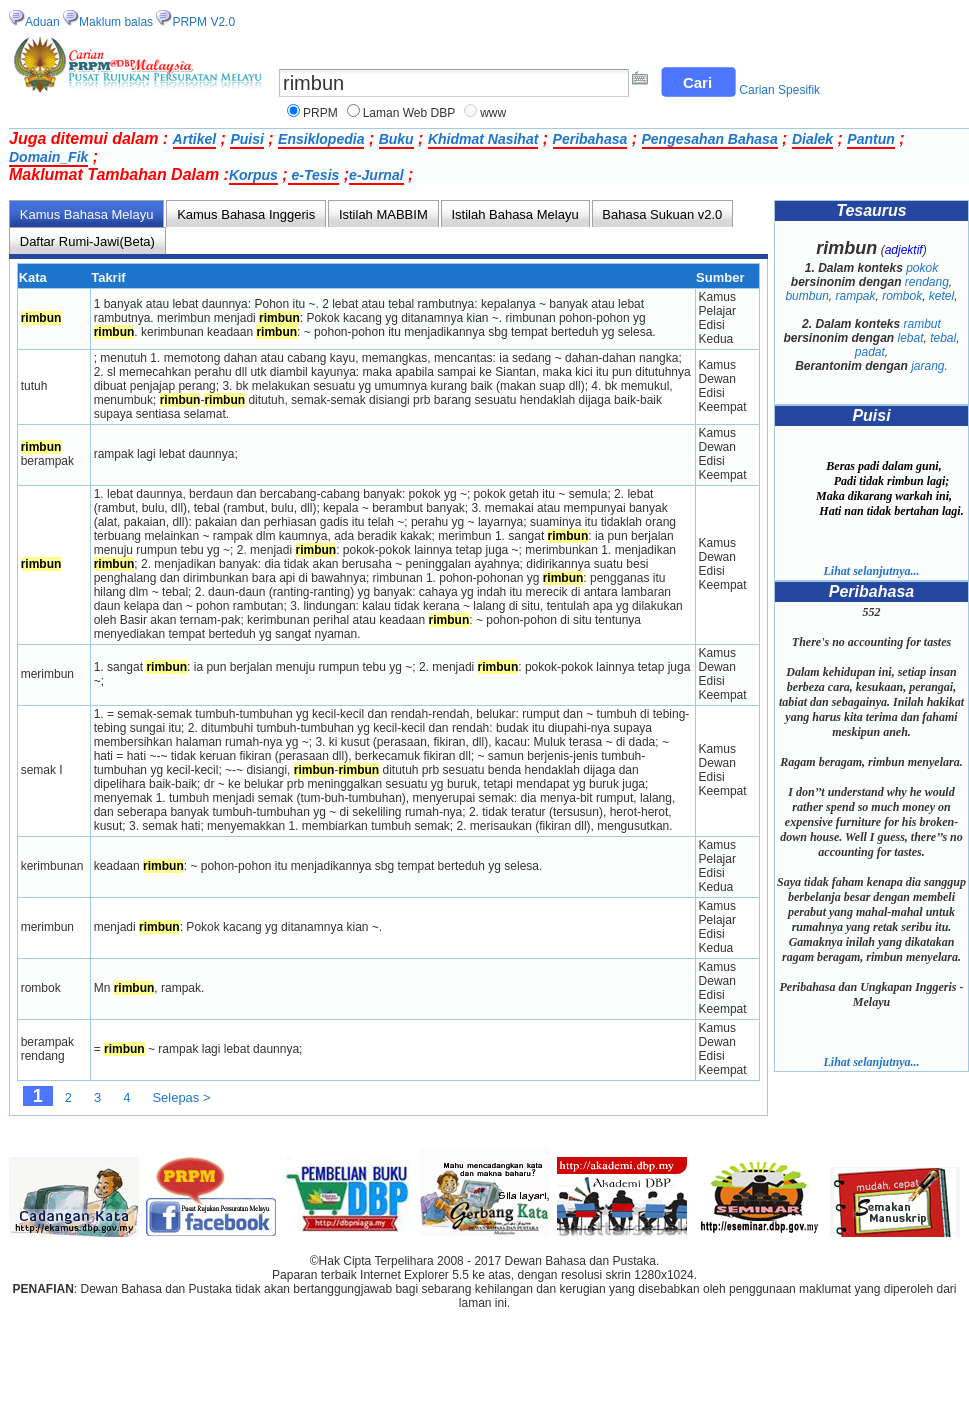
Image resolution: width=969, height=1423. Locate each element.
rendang (927, 282)
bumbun (806, 296)
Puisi (246, 139)
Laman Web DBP (409, 113)
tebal (943, 338)
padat (870, 352)
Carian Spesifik (779, 90)
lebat (910, 338)
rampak (855, 296)
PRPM (320, 113)
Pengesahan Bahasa (710, 139)
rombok (902, 296)
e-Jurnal (376, 175)
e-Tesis (314, 175)
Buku (396, 139)
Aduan (42, 22)
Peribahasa (590, 139)
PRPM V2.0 (203, 22)
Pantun (870, 139)
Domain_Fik (48, 157)
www (493, 113)
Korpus (253, 175)
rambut (922, 324)
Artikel (195, 139)
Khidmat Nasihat (483, 139)
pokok (922, 268)
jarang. (929, 366)
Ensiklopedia (321, 139)
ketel (941, 296)
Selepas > (181, 1097)
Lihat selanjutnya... (871, 571)
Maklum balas (116, 22)
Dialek (812, 139)
